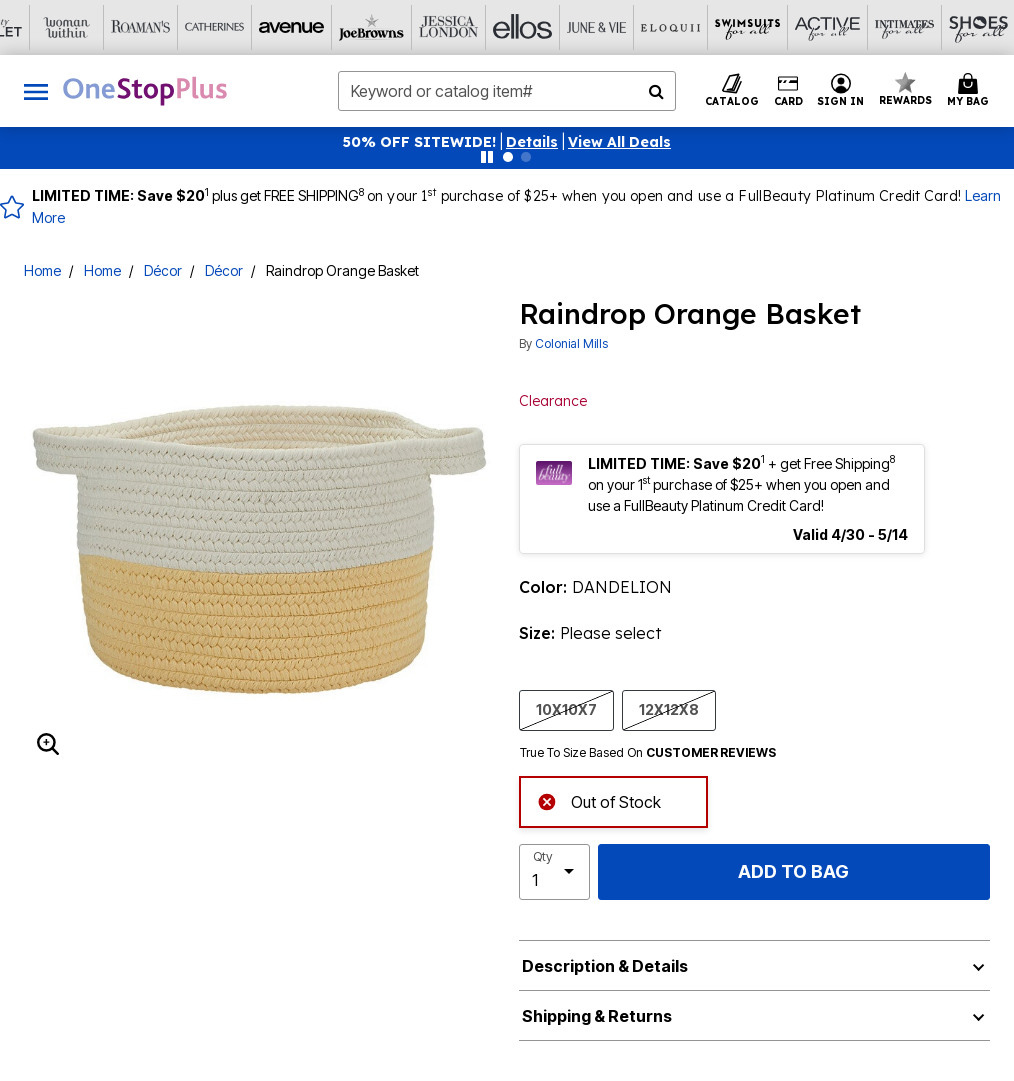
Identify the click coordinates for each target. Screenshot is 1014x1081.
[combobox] (507, 91)
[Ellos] (396, 27)
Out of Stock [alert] (599, 799)
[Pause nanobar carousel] (487, 157)
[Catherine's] (100, 27)
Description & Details (605, 966)
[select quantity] (554, 872)
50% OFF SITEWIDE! (419, 142)
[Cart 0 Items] (971, 91)
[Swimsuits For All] (618, 27)
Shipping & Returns (597, 1016)
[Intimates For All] (766, 27)
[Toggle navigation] (36, 91)
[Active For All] (692, 27)
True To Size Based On (648, 753)
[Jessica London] (322, 27)
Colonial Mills (571, 343)
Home (42, 270)
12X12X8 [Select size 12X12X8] (669, 709)
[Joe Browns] (248, 27)
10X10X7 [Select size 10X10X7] (566, 709)
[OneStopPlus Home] (145, 91)
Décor (163, 270)
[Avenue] (174, 27)
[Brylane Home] (914, 27)
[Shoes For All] (840, 27)
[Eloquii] (544, 27)
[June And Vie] (470, 27)
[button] (532, 142)
